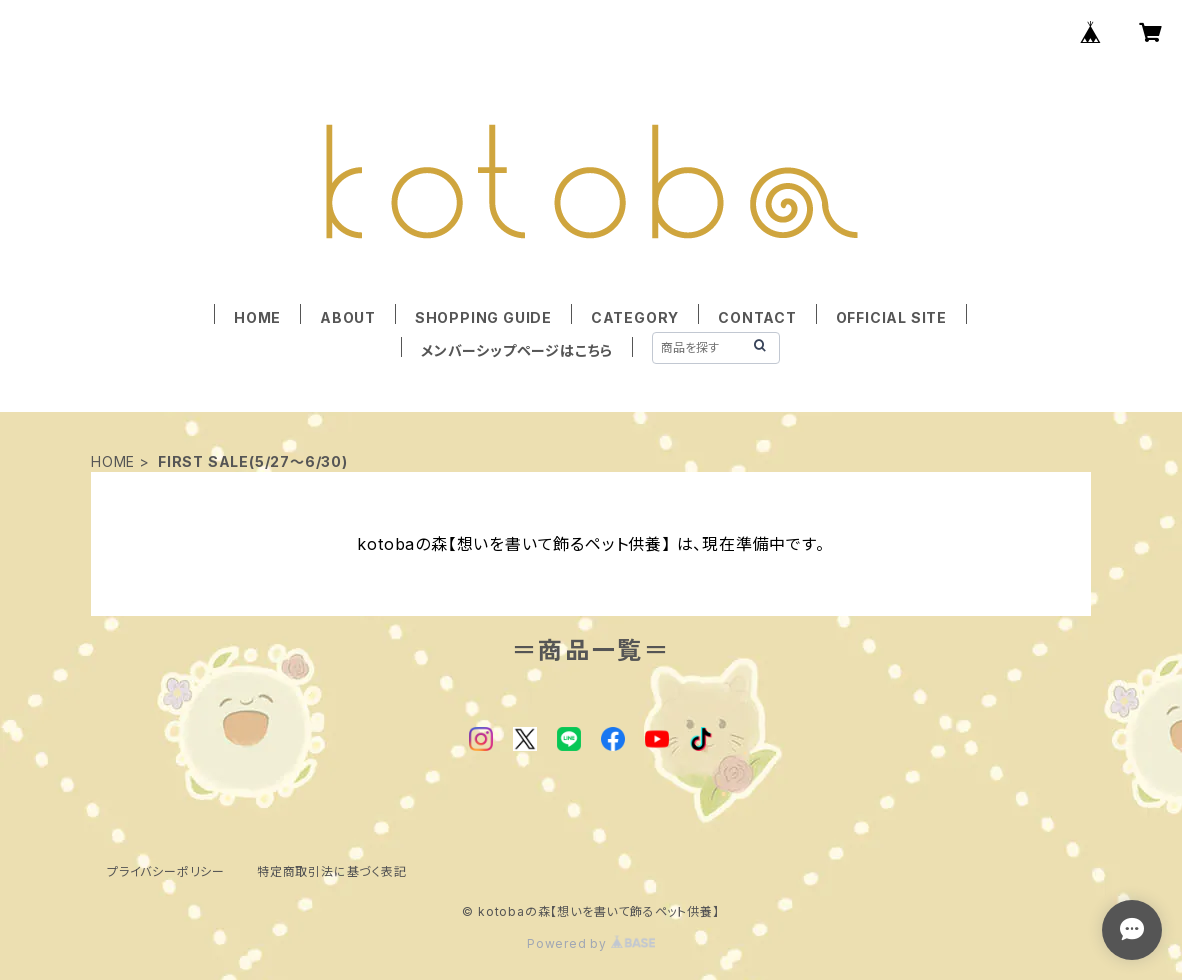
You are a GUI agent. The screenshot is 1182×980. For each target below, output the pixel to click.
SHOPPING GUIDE (483, 317)
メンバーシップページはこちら (517, 350)
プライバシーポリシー (166, 871)
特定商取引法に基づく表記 (332, 871)
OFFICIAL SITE (891, 317)
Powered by (591, 943)
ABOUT (348, 317)
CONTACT (757, 317)
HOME (257, 317)
